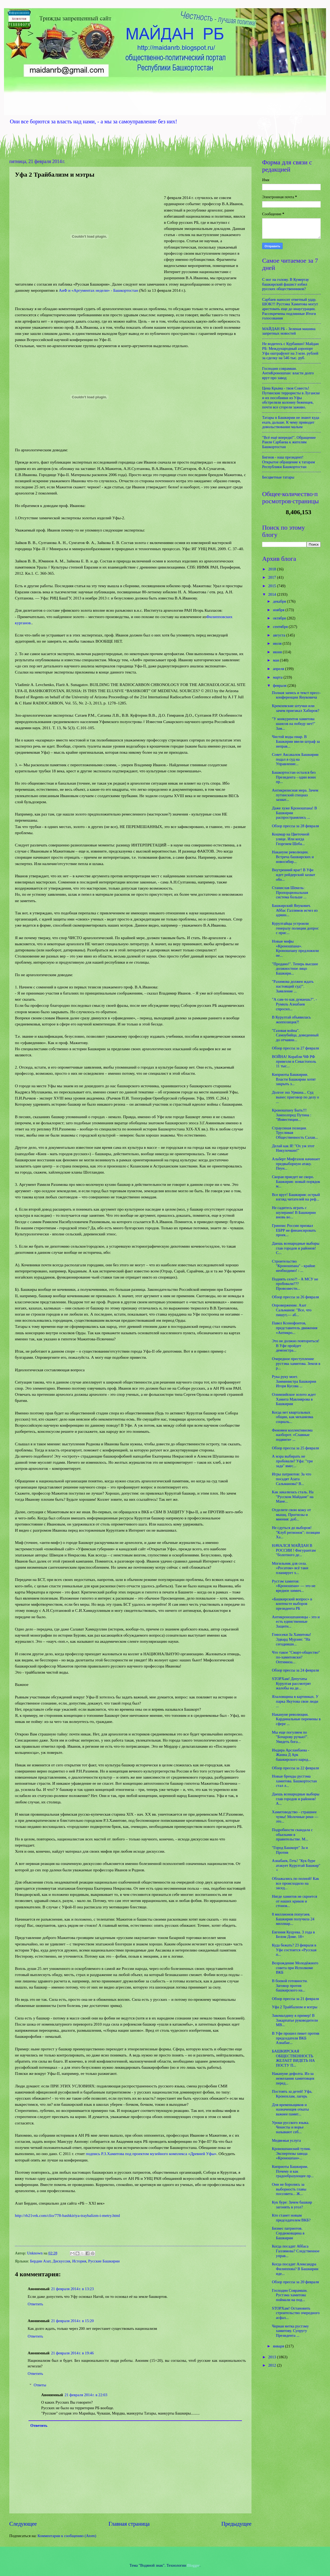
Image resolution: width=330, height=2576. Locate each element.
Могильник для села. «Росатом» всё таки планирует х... (290, 1568)
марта (278, 677)
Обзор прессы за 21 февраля (295, 1999)
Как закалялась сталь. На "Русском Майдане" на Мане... (293, 1496)
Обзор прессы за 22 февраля (295, 1768)
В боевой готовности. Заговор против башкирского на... (290, 1985)
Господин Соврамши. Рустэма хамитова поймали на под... (289, 2295)
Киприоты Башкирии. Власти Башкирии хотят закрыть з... (294, 1079)
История (79, 2261)
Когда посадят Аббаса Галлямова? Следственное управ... (296, 2251)
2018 (272, 569)
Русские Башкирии (103, 2261)
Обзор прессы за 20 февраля (295, 2282)
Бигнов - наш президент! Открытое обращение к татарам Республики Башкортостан (288, 462)
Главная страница (129, 2524)
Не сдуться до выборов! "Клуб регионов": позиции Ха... (296, 1532)
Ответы (40, 2385)
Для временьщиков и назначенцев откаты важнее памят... (290, 2109)
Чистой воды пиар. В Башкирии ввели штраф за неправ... (296, 741)
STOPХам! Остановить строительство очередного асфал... (296, 2313)
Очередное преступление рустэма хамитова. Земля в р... (296, 1363)
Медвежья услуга (286, 2140)
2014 (272, 594)
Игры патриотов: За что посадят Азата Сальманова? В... (291, 1479)
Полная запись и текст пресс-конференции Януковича (296, 695)
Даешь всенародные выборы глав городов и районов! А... (295, 1799)
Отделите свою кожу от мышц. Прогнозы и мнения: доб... (291, 1514)
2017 (272, 577)
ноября (279, 610)
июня (278, 652)
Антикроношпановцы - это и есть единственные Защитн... (296, 1621)
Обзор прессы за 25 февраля (295, 1448)
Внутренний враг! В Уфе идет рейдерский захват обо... (293, 874)
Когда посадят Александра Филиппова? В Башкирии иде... (295, 2268)
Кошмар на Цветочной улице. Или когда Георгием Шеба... (290, 839)
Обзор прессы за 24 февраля (295, 1670)
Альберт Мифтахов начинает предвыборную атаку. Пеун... (296, 1163)
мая (276, 660)
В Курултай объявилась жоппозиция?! (291, 1019)
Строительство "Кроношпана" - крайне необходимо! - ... (293, 1266)
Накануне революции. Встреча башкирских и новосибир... (293, 856)
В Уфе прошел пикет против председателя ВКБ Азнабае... (295, 2038)
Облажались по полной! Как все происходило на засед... (295, 1883)
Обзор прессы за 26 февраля (295, 1297)
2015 (272, 586)
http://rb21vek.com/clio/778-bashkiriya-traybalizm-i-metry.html (67, 2215)
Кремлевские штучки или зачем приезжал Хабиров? (295, 708)
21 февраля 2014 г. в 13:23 (72, 2289)
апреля (279, 669)
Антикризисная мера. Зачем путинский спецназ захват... (295, 795)
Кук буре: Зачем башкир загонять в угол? (292, 2204)
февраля (280, 685)
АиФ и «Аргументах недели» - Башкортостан (98, 290)
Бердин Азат (40, 2261)
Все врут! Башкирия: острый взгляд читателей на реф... (296, 1197)
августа (279, 635)
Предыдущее (236, 2524)
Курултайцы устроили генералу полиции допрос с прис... (295, 928)
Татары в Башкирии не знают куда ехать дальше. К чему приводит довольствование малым (290, 422)
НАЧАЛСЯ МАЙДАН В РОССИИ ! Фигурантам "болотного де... (294, 1550)
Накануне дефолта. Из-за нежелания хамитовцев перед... (293, 2078)
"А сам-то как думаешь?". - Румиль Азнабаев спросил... (294, 1004)
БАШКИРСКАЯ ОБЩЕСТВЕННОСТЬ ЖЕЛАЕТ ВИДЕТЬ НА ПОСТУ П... (293, 2058)
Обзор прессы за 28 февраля (295, 826)
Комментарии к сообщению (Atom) (67, 2536)
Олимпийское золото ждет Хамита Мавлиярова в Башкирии (294, 1399)
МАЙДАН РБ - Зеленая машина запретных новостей (288, 331)
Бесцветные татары (278, 477)
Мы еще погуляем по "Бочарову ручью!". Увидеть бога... (290, 1737)
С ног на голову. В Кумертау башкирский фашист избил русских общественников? (285, 284)
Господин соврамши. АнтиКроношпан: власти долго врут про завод (288, 373)
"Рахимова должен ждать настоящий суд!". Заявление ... (293, 986)
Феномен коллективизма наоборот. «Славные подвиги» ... (292, 1435)
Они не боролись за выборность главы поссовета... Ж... (289, 2189)
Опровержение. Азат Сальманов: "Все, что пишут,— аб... (292, 1310)
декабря (280, 601)
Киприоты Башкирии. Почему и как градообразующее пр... (293, 2171)
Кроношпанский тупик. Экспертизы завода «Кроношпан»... (291, 2153)
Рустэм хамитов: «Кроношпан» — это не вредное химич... (293, 1586)
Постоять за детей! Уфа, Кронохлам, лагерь (292, 2093)
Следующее (23, 2524)
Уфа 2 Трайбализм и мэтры (294, 2007)
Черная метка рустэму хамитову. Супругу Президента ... (290, 2331)
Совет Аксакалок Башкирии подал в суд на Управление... (295, 759)
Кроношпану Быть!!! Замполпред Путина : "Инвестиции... (291, 1115)
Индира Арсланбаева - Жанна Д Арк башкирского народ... (291, 1755)
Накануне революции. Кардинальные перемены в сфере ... (296, 1719)
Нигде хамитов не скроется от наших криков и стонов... (294, 1901)
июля (277, 643)
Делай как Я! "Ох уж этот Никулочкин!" (293, 1148)
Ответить (35, 2304)
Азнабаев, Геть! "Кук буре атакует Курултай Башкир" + (296, 1865)
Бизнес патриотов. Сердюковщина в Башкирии (288, 2233)
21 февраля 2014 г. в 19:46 (72, 2353)
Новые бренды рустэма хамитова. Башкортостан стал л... (294, 1781)
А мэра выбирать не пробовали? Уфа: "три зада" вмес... (292, 1461)
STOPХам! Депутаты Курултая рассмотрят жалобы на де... (291, 1683)
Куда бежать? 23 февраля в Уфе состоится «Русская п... (294, 1950)
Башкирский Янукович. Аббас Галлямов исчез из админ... (295, 910)
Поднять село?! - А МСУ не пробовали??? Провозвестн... (295, 1284)
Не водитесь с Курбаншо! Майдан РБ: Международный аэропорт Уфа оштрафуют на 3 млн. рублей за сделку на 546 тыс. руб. (290, 351)
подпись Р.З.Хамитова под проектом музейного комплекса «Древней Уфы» (151, 2153)
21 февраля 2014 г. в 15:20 (72, 2321)
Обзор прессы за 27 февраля (295, 1048)
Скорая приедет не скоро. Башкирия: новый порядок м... (296, 1181)
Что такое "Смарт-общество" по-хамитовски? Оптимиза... (296, 1657)
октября (280, 618)
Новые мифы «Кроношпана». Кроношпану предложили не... (295, 948)
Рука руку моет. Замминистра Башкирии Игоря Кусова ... (294, 1381)
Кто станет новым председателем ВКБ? (291, 2217)
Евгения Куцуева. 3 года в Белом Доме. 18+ (293, 1934)
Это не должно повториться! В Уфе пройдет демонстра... (295, 1345)
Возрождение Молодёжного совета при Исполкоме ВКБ (295, 1967)
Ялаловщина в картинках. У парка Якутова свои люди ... (295, 1701)
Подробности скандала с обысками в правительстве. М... (292, 1834)
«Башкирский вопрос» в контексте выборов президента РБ (292, 1603)
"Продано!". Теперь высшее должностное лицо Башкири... (295, 968)
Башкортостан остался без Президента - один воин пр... (294, 777)
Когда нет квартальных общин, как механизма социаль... (292, 1417)
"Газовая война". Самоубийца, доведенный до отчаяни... (295, 1035)
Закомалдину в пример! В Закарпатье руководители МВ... (295, 2020)
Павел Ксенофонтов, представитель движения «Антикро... (294, 1327)
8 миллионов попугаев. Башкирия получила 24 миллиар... (293, 1919)
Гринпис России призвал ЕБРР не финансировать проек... (294, 1230)
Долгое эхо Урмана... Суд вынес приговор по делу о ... (295, 1097)
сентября (280, 626)
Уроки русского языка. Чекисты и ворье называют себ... (290, 2127)
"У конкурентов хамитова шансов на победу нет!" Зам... (293, 723)
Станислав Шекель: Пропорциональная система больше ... (290, 892)
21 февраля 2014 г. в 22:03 (86, 2395)
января (279, 2346)
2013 (272, 2357)
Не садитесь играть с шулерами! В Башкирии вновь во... (294, 1212)
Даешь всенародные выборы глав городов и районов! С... (295, 1248)
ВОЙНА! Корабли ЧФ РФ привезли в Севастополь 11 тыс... (294, 1061)
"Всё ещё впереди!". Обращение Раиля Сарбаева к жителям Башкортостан (289, 442)
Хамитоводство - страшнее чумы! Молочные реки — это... (295, 1816)
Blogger (193, 2565)
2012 (272, 2365)
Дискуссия (61, 2261)
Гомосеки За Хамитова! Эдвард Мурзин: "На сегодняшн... (291, 1639)
